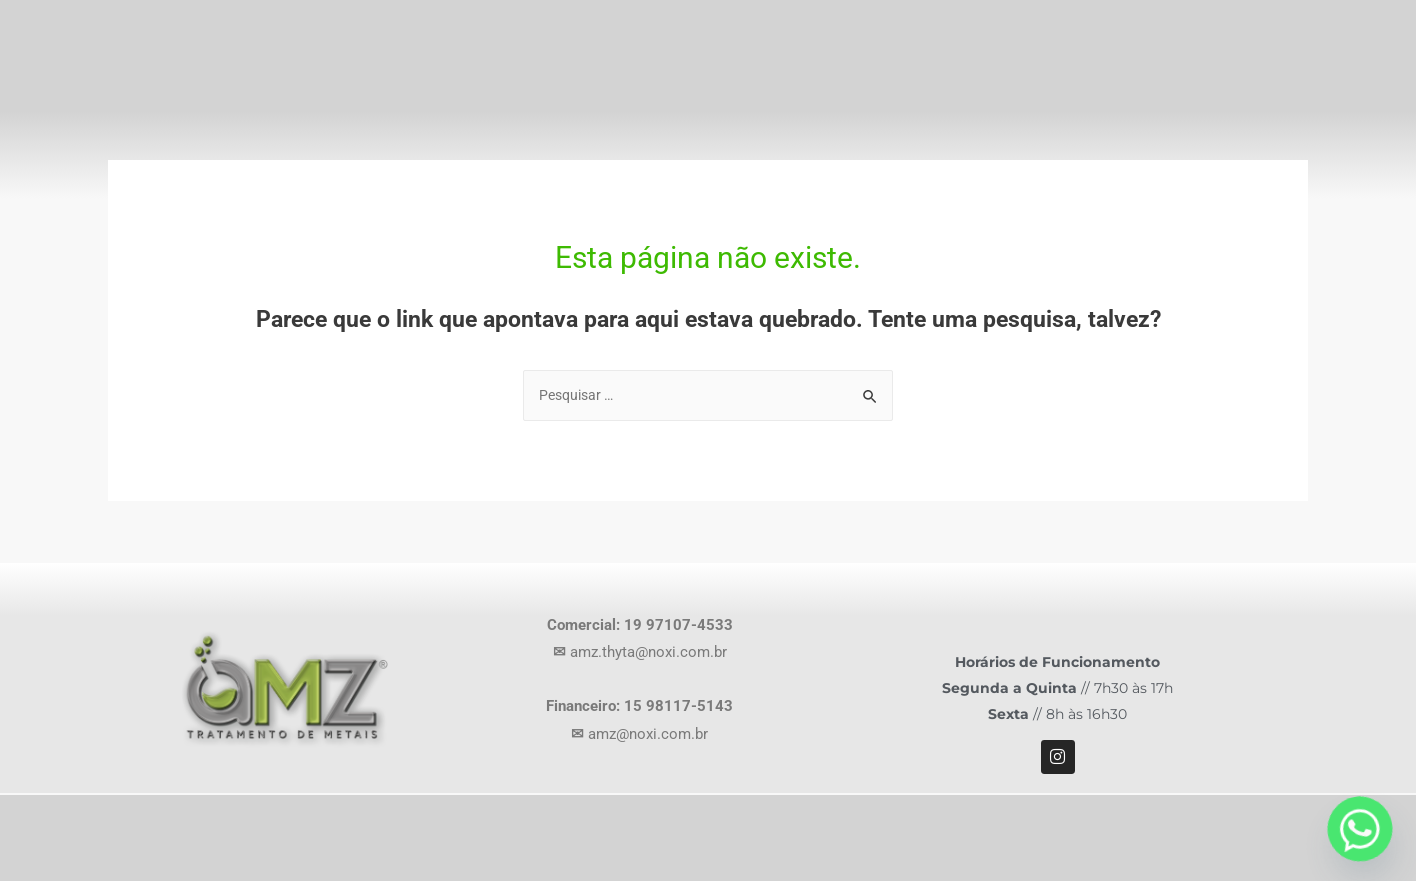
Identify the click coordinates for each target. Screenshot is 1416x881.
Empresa (856, 91)
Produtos (996, 91)
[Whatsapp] (1360, 829)
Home (739, 91)
